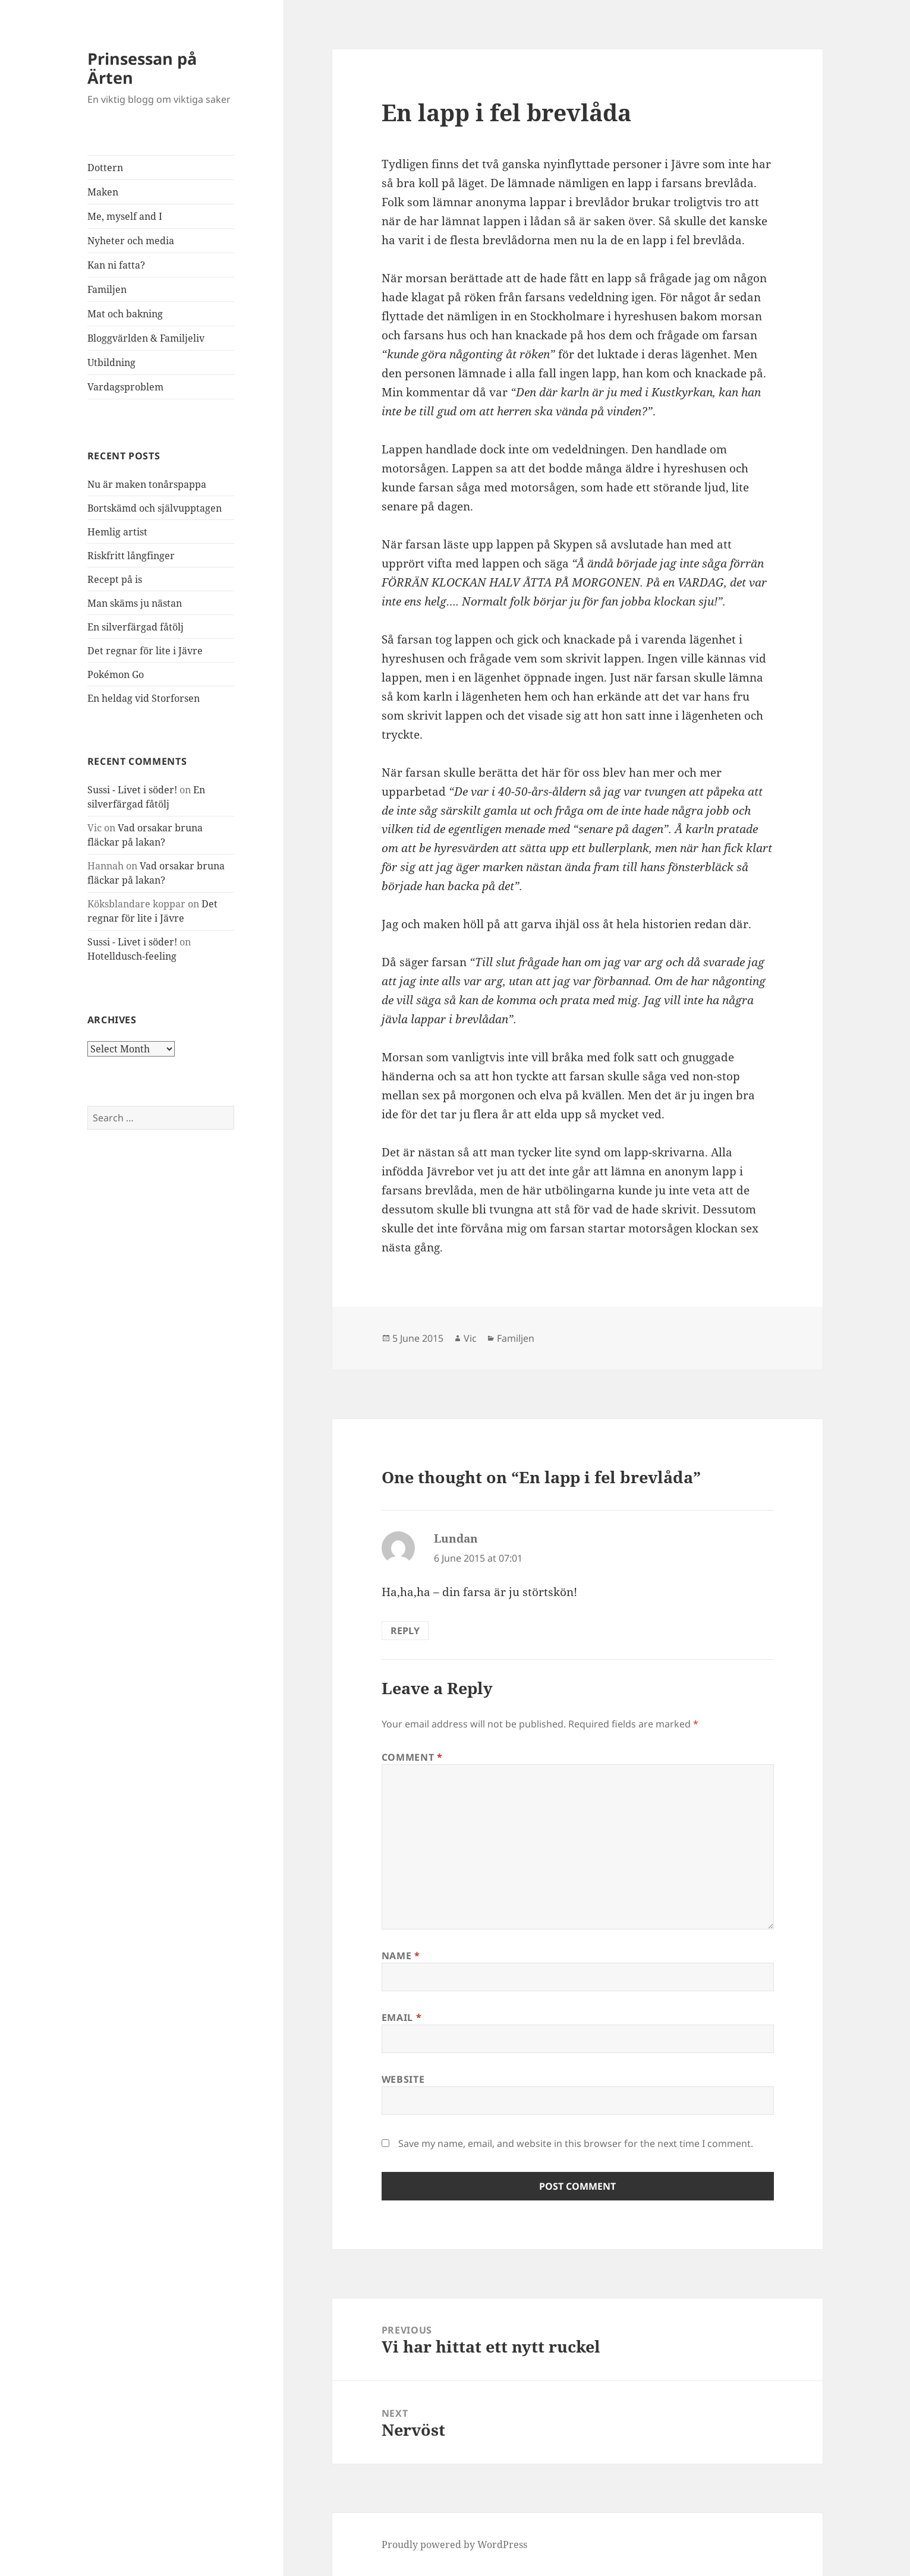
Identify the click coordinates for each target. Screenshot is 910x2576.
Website (403, 2079)
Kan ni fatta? (116, 265)
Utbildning (111, 362)
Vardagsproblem (125, 386)
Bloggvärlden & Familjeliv (145, 338)
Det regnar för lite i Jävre (145, 650)
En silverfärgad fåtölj (135, 626)
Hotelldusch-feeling (132, 956)
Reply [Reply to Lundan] (405, 1630)
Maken (102, 191)
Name (401, 1955)
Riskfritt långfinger (131, 555)
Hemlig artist (117, 531)
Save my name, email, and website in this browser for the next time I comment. (575, 2143)
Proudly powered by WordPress (454, 2544)
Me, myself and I (124, 216)
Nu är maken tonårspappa (146, 484)
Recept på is (114, 579)
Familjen (107, 289)
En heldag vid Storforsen (143, 698)
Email (401, 2017)
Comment (412, 1757)
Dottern (105, 167)
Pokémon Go (115, 674)
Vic (470, 1338)
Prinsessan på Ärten (142, 68)
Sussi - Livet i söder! (132, 789)
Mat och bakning (125, 313)
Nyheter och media (130, 240)
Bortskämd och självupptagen (154, 508)
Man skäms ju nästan (134, 603)
